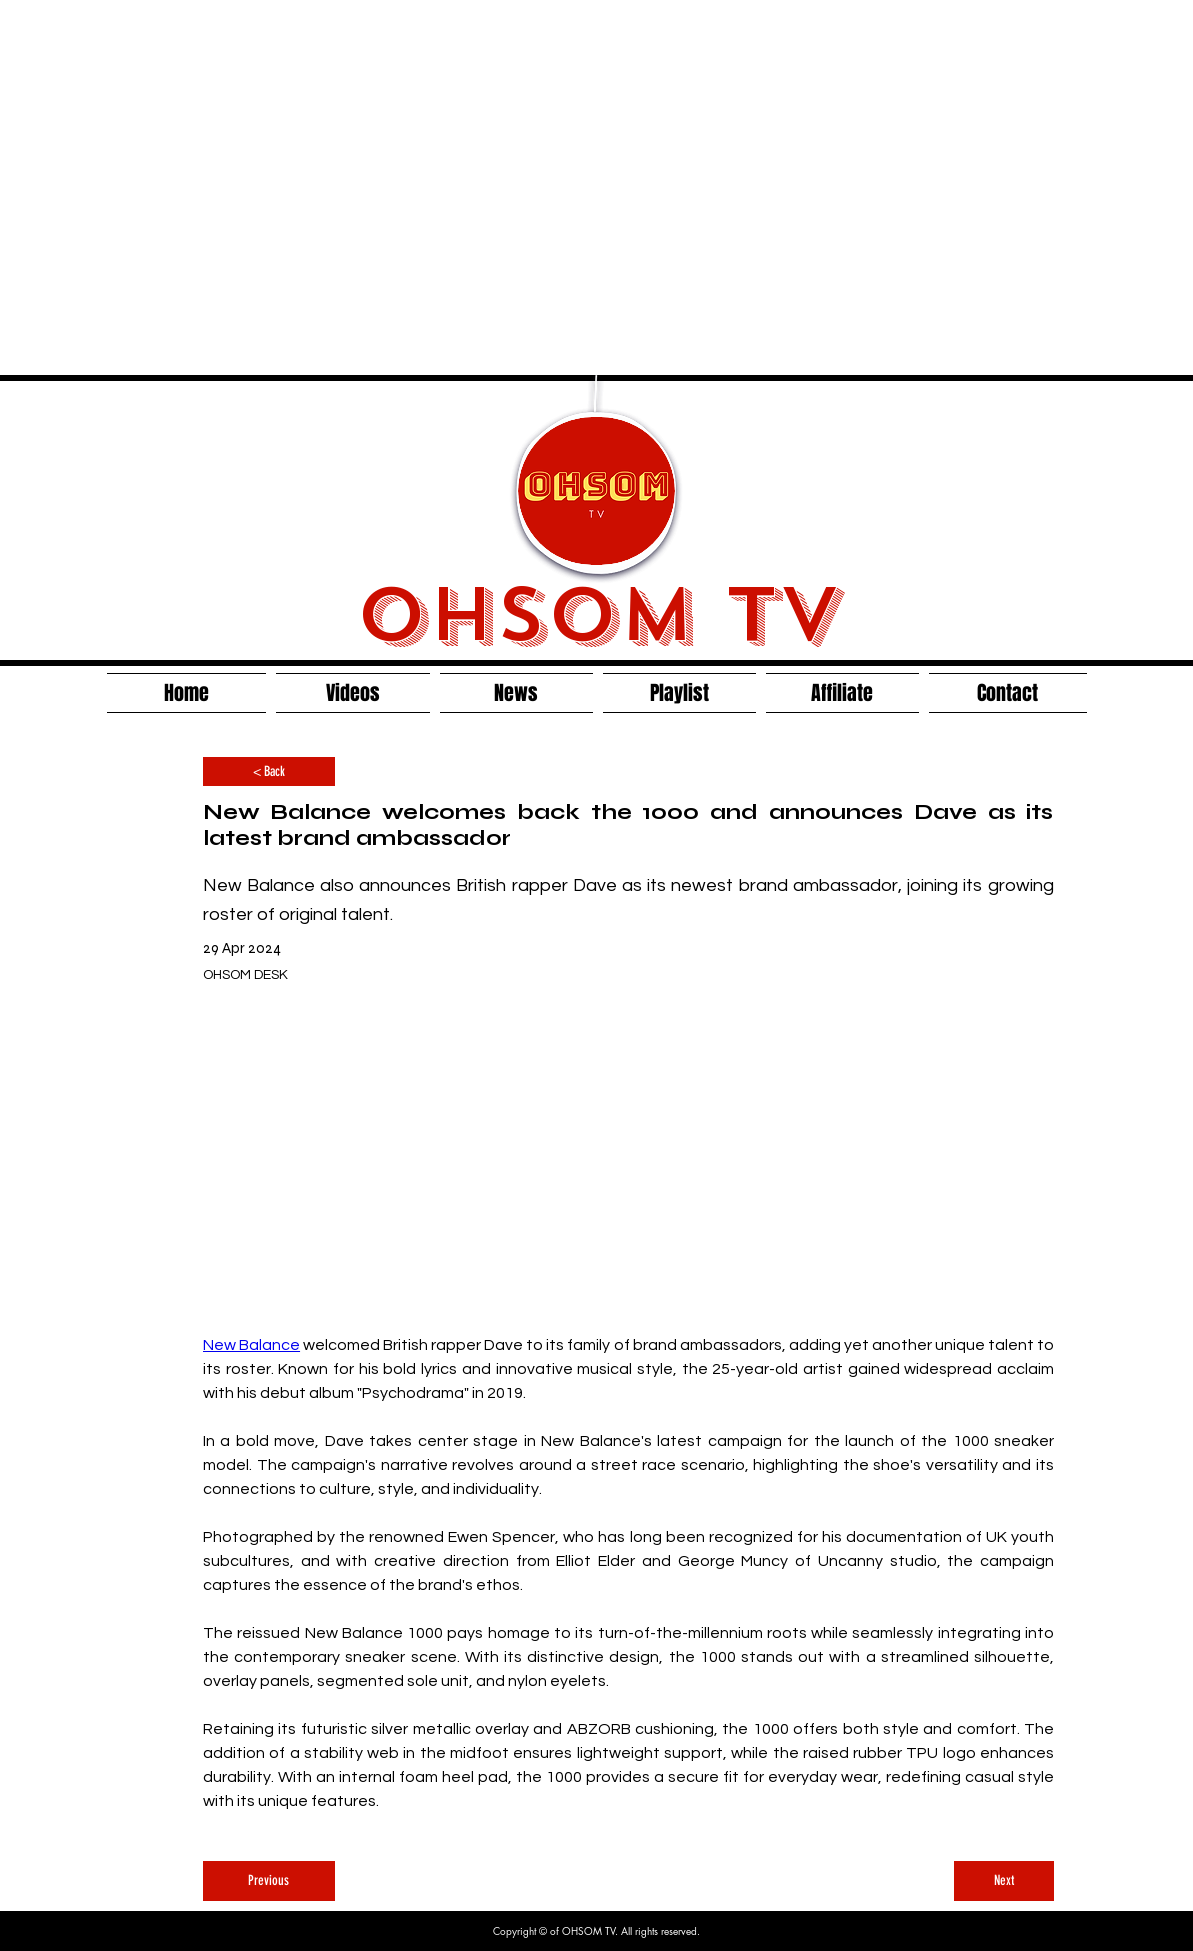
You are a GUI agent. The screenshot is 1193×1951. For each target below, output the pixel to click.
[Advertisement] (187, 187)
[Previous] (269, 1881)
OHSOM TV (597, 615)
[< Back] (269, 771)
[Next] (1004, 1881)
